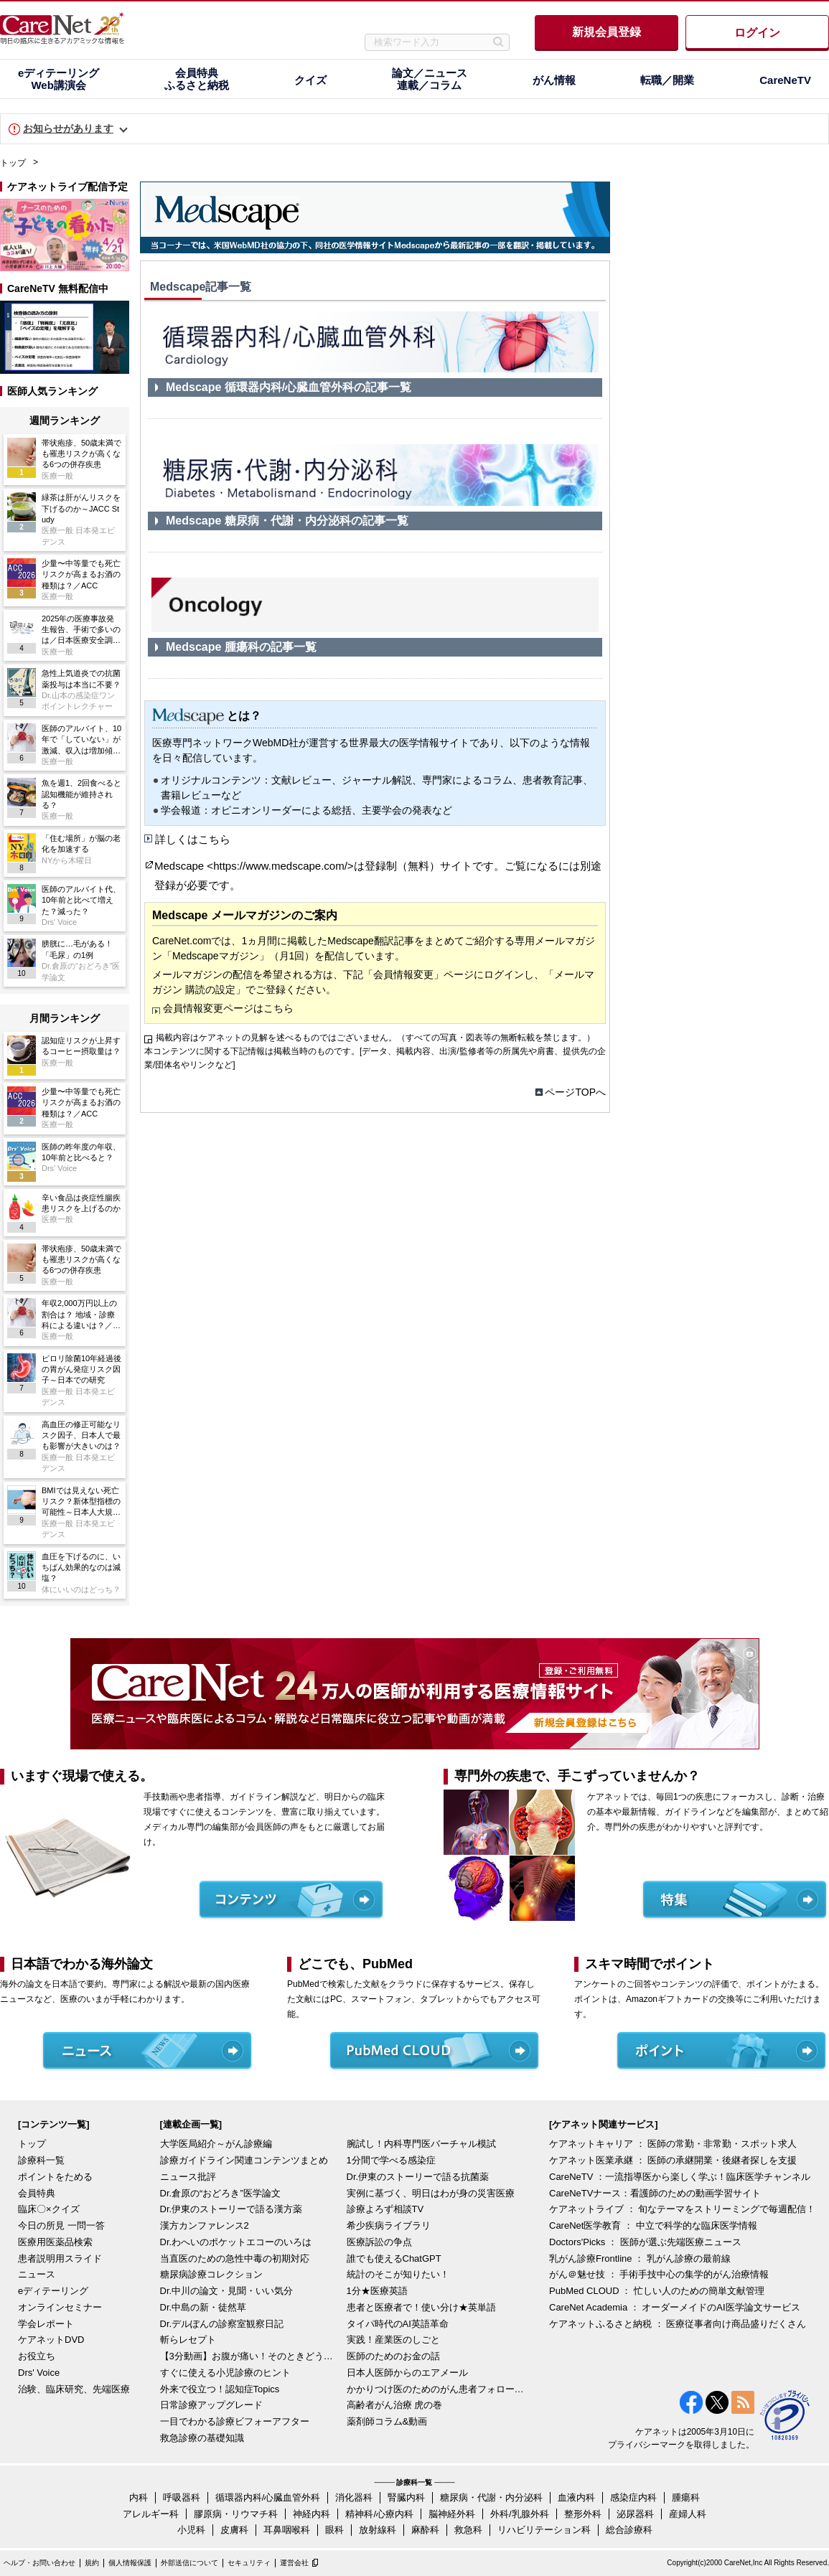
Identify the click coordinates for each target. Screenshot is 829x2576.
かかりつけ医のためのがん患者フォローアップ (436, 2389)
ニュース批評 (188, 2176)
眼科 (334, 2529)
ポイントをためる (55, 2176)
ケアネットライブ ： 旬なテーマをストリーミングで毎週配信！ (682, 2209)
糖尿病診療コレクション (211, 2274)
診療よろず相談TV (385, 2209)
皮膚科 (234, 2529)
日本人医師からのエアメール (407, 2372)
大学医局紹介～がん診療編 (216, 2143)
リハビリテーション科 (544, 2529)
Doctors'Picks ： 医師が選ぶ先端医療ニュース (645, 2242)
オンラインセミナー (60, 2307)
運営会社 (294, 2563)
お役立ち (36, 2356)
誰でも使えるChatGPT (394, 2258)
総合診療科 (629, 2529)
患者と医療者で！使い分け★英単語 (421, 2307)
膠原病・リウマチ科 (236, 2514)
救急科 (468, 2529)
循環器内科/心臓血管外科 (268, 2497)
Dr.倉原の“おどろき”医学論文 (220, 2193)
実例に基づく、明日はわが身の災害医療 (431, 2193)
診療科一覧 (41, 2160)
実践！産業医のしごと (393, 2339)
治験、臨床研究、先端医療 (74, 2389)
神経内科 (311, 2514)
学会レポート (46, 2323)
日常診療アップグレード (211, 2404)
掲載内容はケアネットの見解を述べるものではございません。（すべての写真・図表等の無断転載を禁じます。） (375, 1038)
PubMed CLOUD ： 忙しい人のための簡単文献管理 (656, 2290)
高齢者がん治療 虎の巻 (395, 2404)
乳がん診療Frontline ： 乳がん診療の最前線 (640, 2258)
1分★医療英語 (377, 2290)
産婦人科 (687, 2514)
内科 (138, 2497)
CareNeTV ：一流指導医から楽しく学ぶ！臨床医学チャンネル (679, 2176)
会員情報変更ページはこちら (228, 1008)
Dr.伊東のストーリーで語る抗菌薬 (418, 2176)
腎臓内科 (406, 2497)
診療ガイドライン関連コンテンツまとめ (244, 2160)
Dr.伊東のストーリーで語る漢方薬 (231, 2209)
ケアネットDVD (51, 2339)
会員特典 (36, 2193)
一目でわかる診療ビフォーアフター (234, 2421)
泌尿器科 (635, 2514)
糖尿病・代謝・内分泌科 (491, 2497)
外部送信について (189, 2563)
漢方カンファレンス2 (204, 2225)
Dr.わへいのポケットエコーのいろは (236, 2242)
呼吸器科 (181, 2497)
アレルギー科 (151, 2514)
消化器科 (354, 2497)
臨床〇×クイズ (49, 2209)
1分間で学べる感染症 (391, 2160)
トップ (13, 163)
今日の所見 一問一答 (61, 2225)
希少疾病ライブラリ (389, 2225)
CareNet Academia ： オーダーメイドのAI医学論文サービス (674, 2307)
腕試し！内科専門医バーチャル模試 (421, 2143)
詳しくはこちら (192, 839)
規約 (92, 2563)
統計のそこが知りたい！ (398, 2274)
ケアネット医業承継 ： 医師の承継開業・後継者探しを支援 (673, 2160)
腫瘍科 (686, 2497)
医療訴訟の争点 (379, 2242)
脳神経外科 (451, 2514)
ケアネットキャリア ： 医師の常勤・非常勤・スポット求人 (673, 2143)
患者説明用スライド (60, 2258)
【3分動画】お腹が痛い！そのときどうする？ (249, 2356)
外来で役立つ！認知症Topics (220, 2389)
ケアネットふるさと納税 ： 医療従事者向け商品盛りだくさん (677, 2323)
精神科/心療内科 (379, 2514)
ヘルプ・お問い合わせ (39, 2563)
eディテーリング (53, 2290)
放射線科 (377, 2529)
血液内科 (576, 2497)
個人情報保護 (129, 2563)
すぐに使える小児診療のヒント (225, 2372)
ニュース (36, 2274)
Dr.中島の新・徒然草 (203, 2307)
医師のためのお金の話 (393, 2356)
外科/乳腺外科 (519, 2514)
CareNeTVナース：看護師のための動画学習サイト (655, 2193)
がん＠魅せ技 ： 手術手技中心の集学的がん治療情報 (659, 2274)
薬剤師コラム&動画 (387, 2421)
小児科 (191, 2529)
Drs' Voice (39, 2372)
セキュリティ (249, 2563)
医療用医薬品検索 (55, 2242)
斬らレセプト (188, 2339)
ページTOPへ (575, 1092)
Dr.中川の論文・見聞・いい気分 (227, 2290)
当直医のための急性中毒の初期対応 (234, 2258)
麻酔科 (425, 2529)
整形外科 (582, 2514)
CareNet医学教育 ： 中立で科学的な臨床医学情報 (653, 2225)
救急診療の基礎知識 (202, 2437)
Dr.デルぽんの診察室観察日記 (222, 2323)
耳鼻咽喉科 (286, 2529)
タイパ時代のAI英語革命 (398, 2323)
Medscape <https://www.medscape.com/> (254, 866)
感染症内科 (633, 2497)
